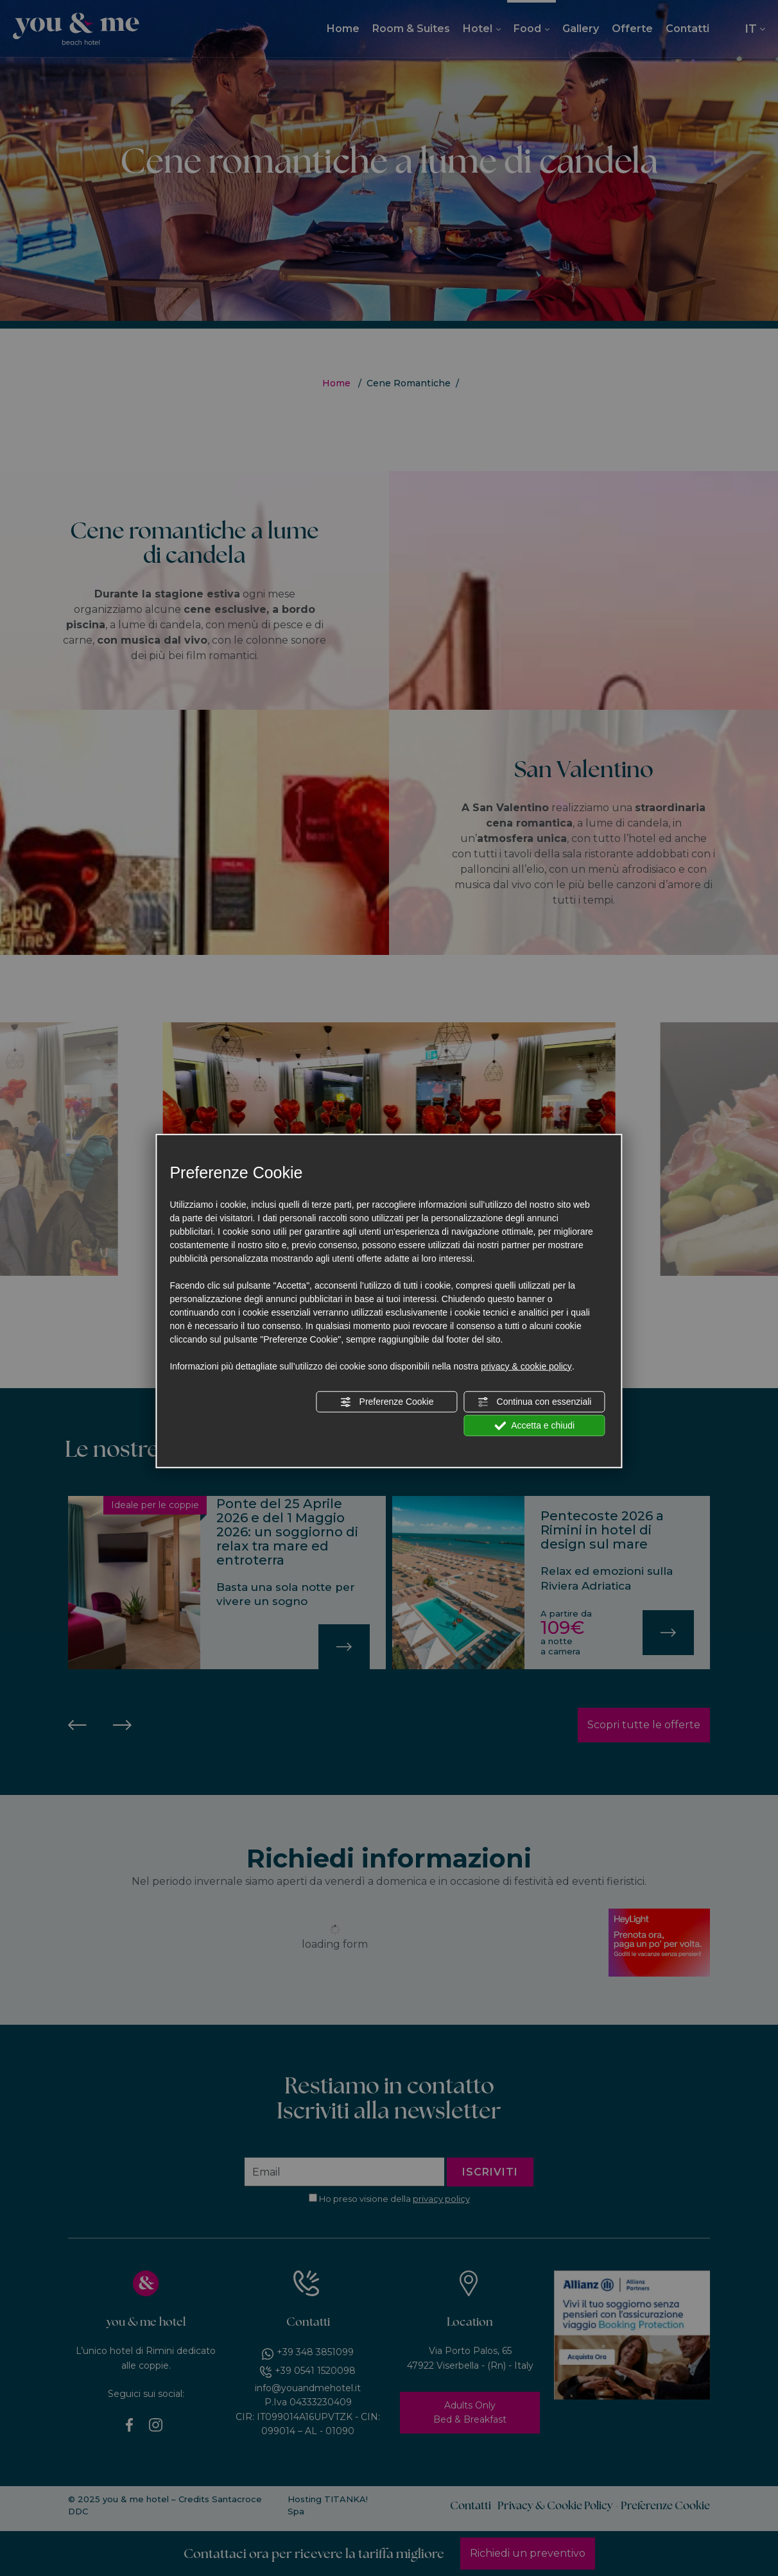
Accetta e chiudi (534, 1425)
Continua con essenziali (535, 1401)
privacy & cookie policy (526, 1366)
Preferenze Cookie (387, 1401)
